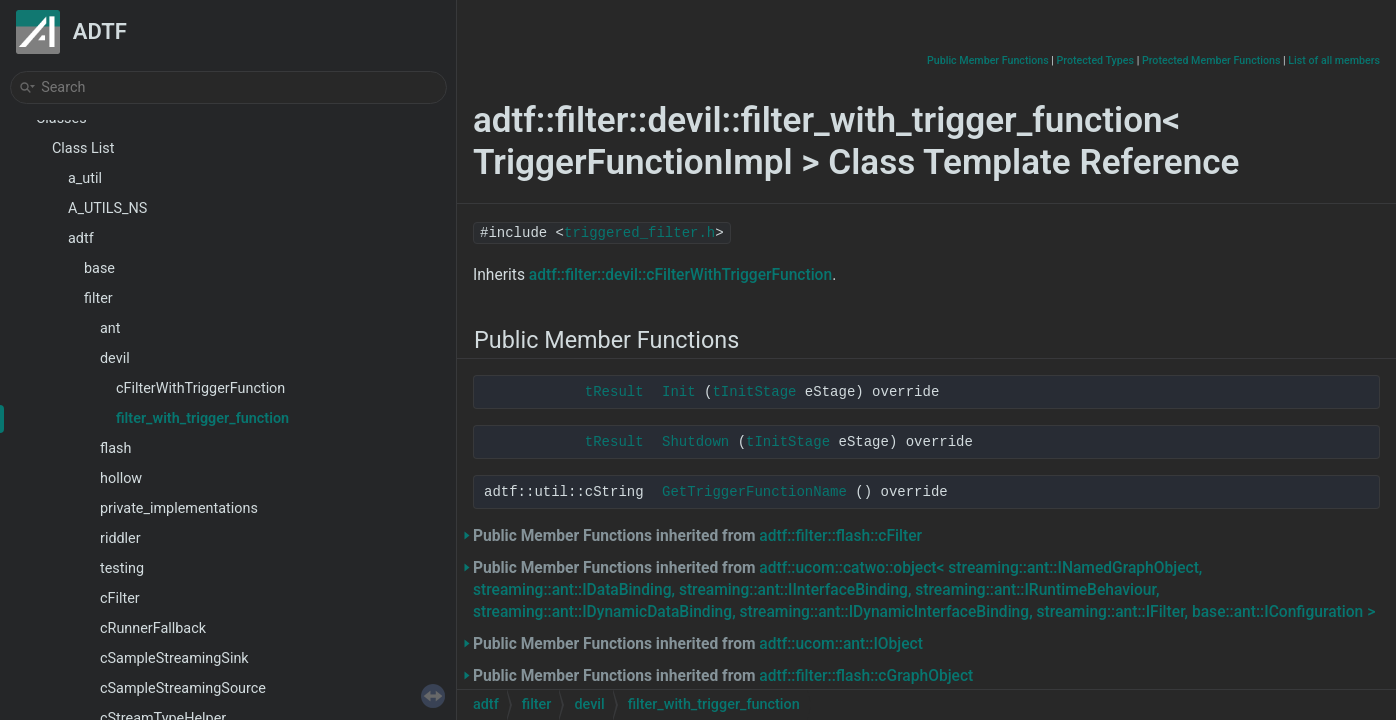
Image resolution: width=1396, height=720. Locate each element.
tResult (614, 392)
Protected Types (1095, 60)
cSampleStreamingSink (174, 658)
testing (122, 568)
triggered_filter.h (639, 233)
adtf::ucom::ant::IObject (841, 644)
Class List (83, 148)
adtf (81, 238)
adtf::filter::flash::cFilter (840, 536)
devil (115, 358)
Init (679, 392)
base (99, 268)
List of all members (1334, 60)
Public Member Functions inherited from (697, 536)
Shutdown (695, 442)
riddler (120, 538)
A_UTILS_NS (107, 208)
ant (110, 328)
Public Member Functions (988, 60)
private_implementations (179, 508)
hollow (121, 478)
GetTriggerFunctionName (754, 492)
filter (98, 298)
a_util (85, 178)
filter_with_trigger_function (202, 418)
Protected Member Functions (1211, 60)
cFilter (120, 598)
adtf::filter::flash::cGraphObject (866, 676)
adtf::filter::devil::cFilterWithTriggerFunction (680, 275)
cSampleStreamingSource (183, 688)
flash (115, 448)
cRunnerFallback (153, 628)
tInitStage (754, 392)
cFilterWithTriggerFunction (200, 388)
